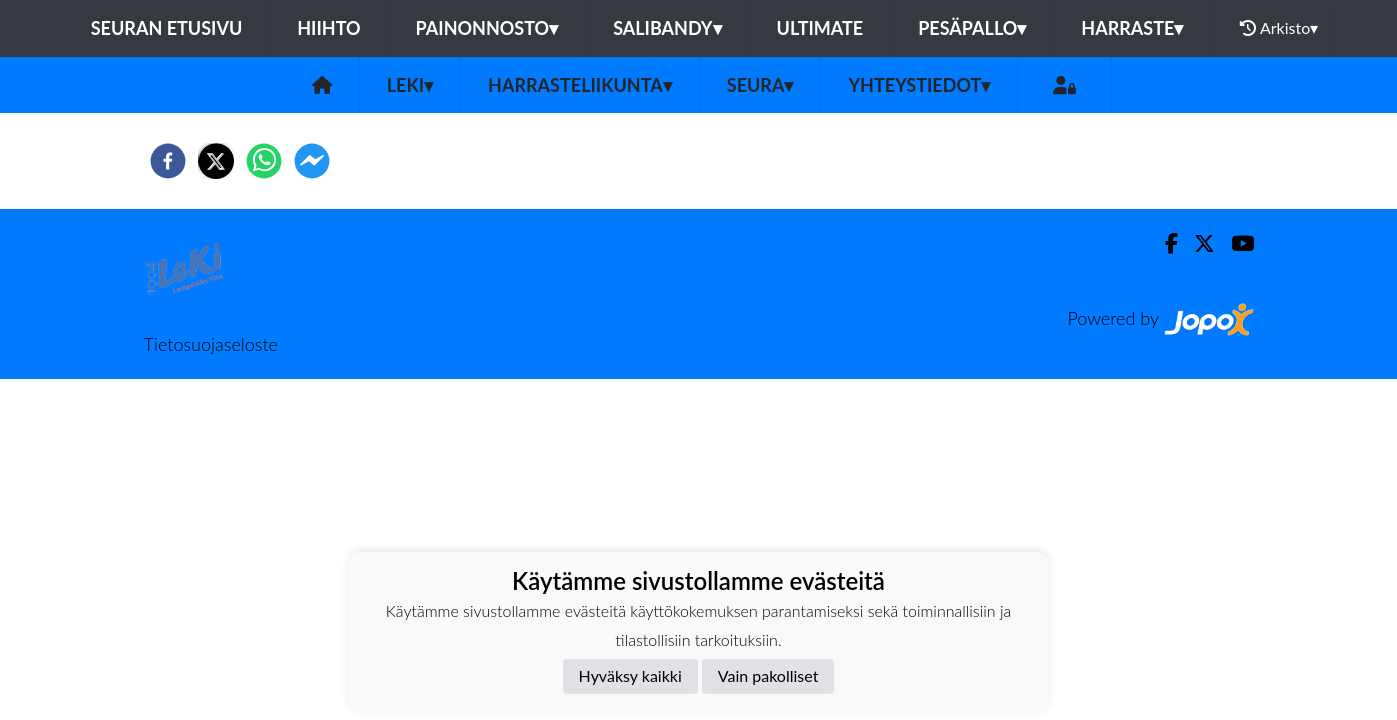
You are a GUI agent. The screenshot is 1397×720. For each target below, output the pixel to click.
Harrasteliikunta (580, 85)
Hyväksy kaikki (630, 675)
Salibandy (667, 28)
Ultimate (820, 28)
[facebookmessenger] (312, 161)
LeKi (410, 85)
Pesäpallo (972, 28)
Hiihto (328, 28)
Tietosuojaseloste (211, 344)
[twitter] (216, 161)
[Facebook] (1163, 243)
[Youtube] (1234, 243)
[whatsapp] (264, 161)
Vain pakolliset (768, 675)
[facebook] (168, 161)
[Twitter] (1196, 243)
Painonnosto (487, 28)
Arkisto (1279, 28)
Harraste (1132, 28)
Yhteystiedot (919, 85)
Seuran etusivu (167, 28)
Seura (760, 85)
